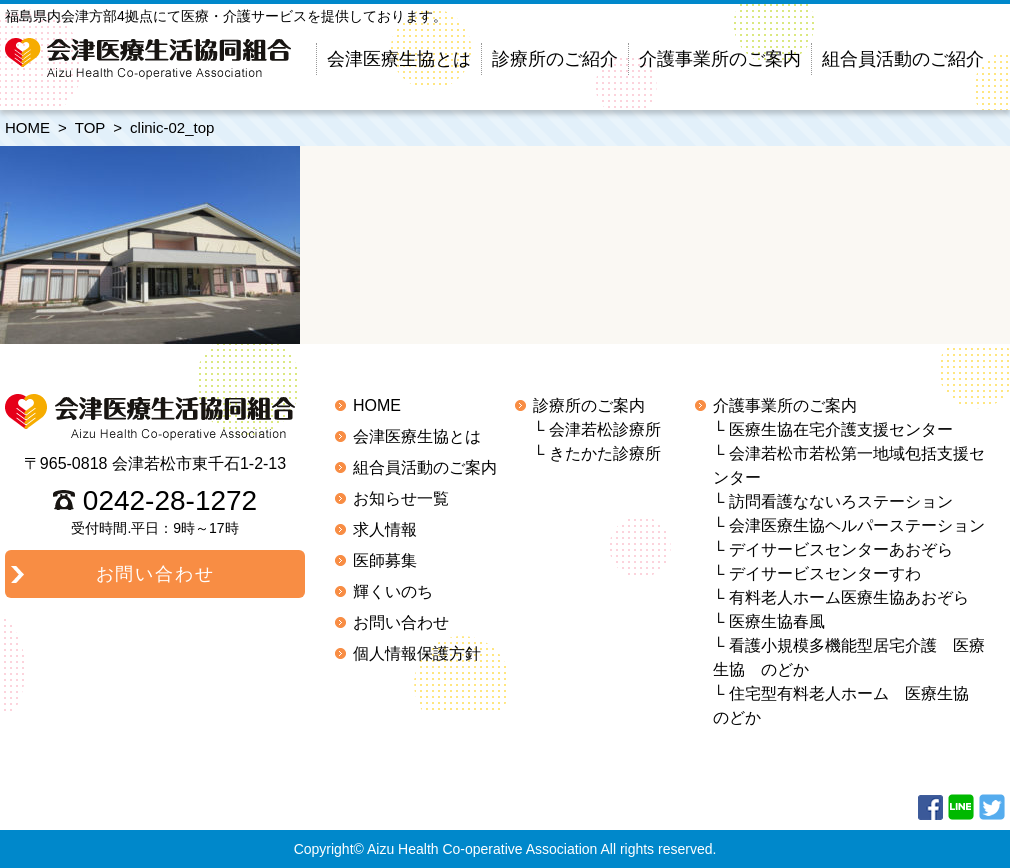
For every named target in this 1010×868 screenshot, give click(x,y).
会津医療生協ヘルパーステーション (857, 525)
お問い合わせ (401, 622)
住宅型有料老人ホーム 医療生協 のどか (849, 705)
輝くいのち (393, 591)
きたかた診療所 (605, 453)
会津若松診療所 (605, 429)
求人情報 (385, 529)
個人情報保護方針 (417, 653)
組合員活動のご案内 (425, 467)
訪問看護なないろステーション (841, 501)
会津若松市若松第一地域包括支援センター (849, 465)
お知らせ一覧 (401, 498)
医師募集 (385, 560)
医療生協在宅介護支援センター (841, 429)
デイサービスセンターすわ (825, 573)
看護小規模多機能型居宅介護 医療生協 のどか (849, 657)
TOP (90, 127)
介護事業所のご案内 (720, 59)
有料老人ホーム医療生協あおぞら (849, 597)
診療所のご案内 (589, 405)
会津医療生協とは (399, 59)
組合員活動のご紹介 (903, 59)
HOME (27, 127)
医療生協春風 (777, 621)
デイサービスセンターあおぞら (841, 549)
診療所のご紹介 (555, 59)
